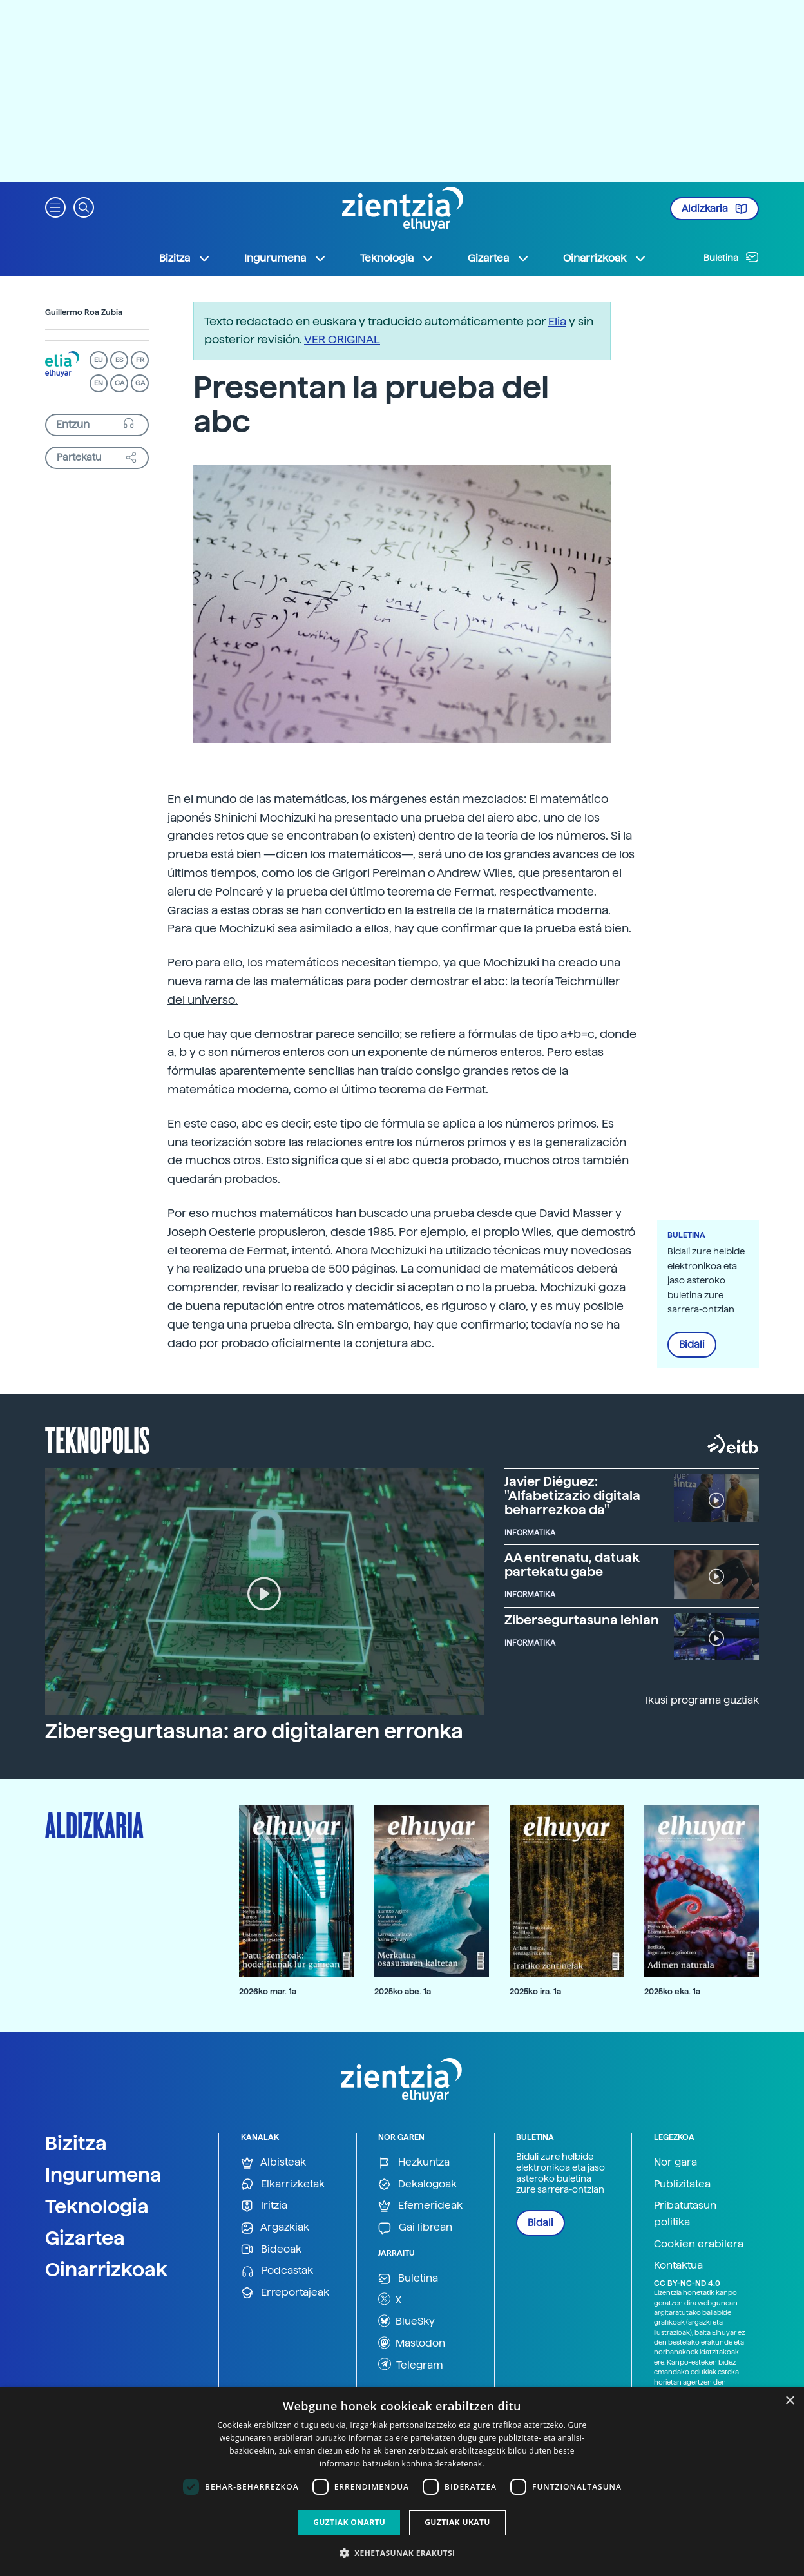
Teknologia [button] (397, 258)
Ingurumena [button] (285, 258)
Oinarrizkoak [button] (605, 258)
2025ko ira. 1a (535, 1991)
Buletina (731, 257)
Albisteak (273, 2162)
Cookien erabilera (698, 2244)
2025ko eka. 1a (672, 1991)
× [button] (789, 2401)
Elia (557, 321)
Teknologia (97, 2206)
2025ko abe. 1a (402, 1991)
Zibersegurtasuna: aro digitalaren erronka (254, 1731)
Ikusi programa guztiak (702, 1700)
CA (119, 383)
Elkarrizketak (283, 2184)
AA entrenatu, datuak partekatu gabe (572, 1564)
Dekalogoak (417, 2184)
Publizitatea (682, 2184)
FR (140, 360)
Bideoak (271, 2249)
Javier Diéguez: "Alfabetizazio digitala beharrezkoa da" (572, 1495)
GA (140, 383)
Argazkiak (275, 2228)
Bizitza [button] (185, 258)
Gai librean (415, 2228)
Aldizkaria (714, 208)
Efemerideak (420, 2206)
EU (98, 360)
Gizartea (85, 2237)
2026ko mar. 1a (267, 1991)
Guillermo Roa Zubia (83, 312)
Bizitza (76, 2143)
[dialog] (402, 2481)
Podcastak (277, 2271)
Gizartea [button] (499, 258)
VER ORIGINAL (342, 339)
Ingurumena (103, 2174)
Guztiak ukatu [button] (457, 2522)
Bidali (692, 1344)
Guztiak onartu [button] (349, 2522)
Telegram (410, 2364)
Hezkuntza (414, 2162)
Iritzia (264, 2206)
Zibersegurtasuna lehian (581, 1620)
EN (98, 383)
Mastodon (411, 2342)
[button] (55, 206)
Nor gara (675, 2162)
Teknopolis (97, 1439)
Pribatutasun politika (685, 2213)
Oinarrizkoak (106, 2269)
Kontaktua (678, 2265)
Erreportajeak (285, 2293)
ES (119, 360)
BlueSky (406, 2320)
